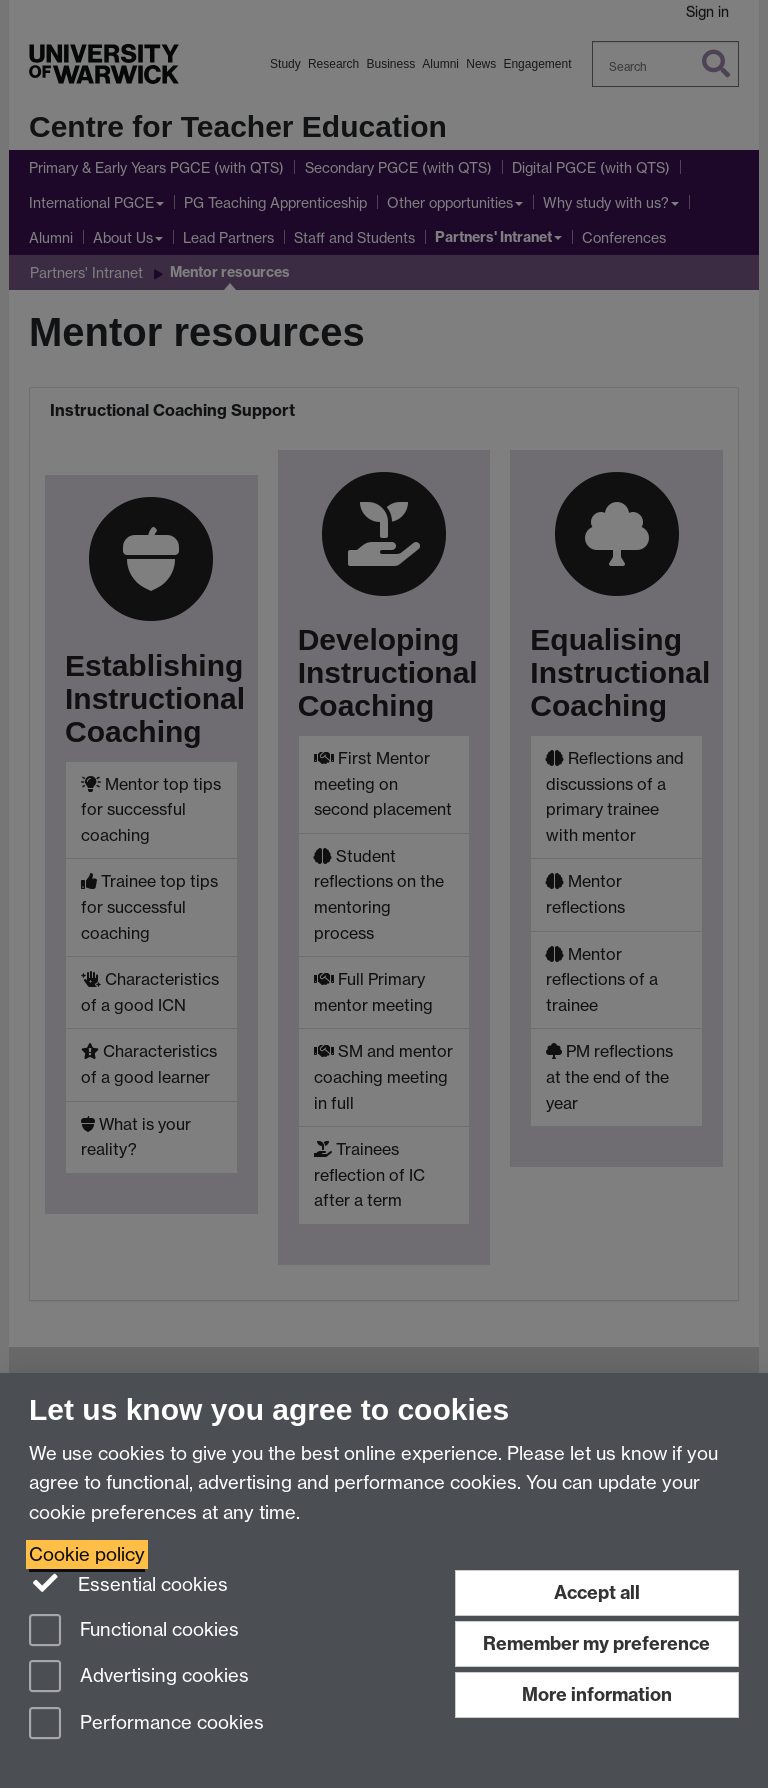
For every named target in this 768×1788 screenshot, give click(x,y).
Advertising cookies (139, 1677)
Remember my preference (596, 1643)
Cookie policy (87, 1554)
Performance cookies (146, 1724)
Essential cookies (128, 1583)
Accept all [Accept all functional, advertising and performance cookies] (597, 1592)
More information (597, 1694)
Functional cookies (134, 1631)
